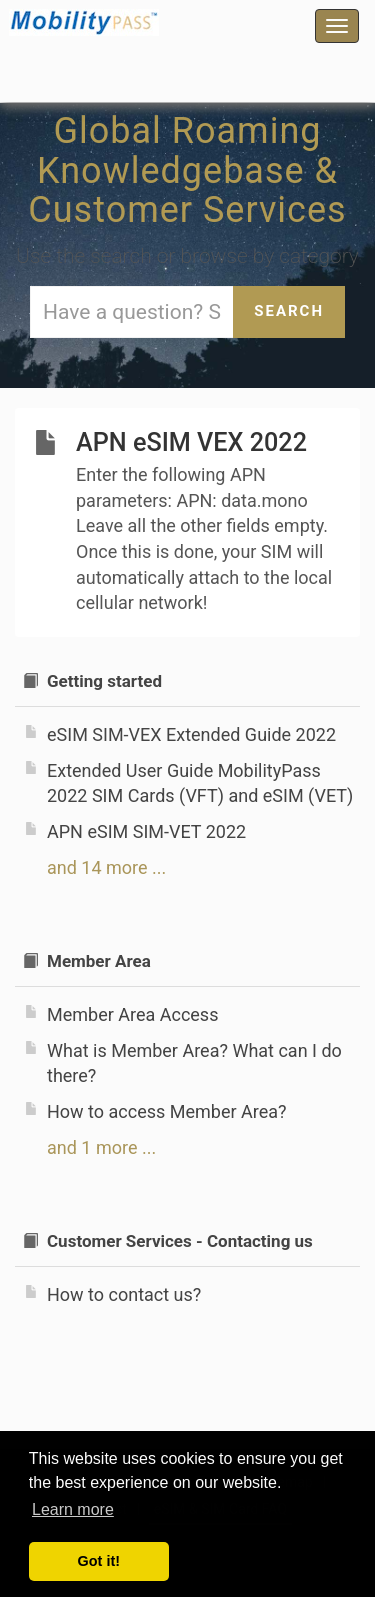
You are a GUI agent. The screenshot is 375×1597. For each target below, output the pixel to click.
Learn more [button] (73, 1509)
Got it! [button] (99, 1561)
